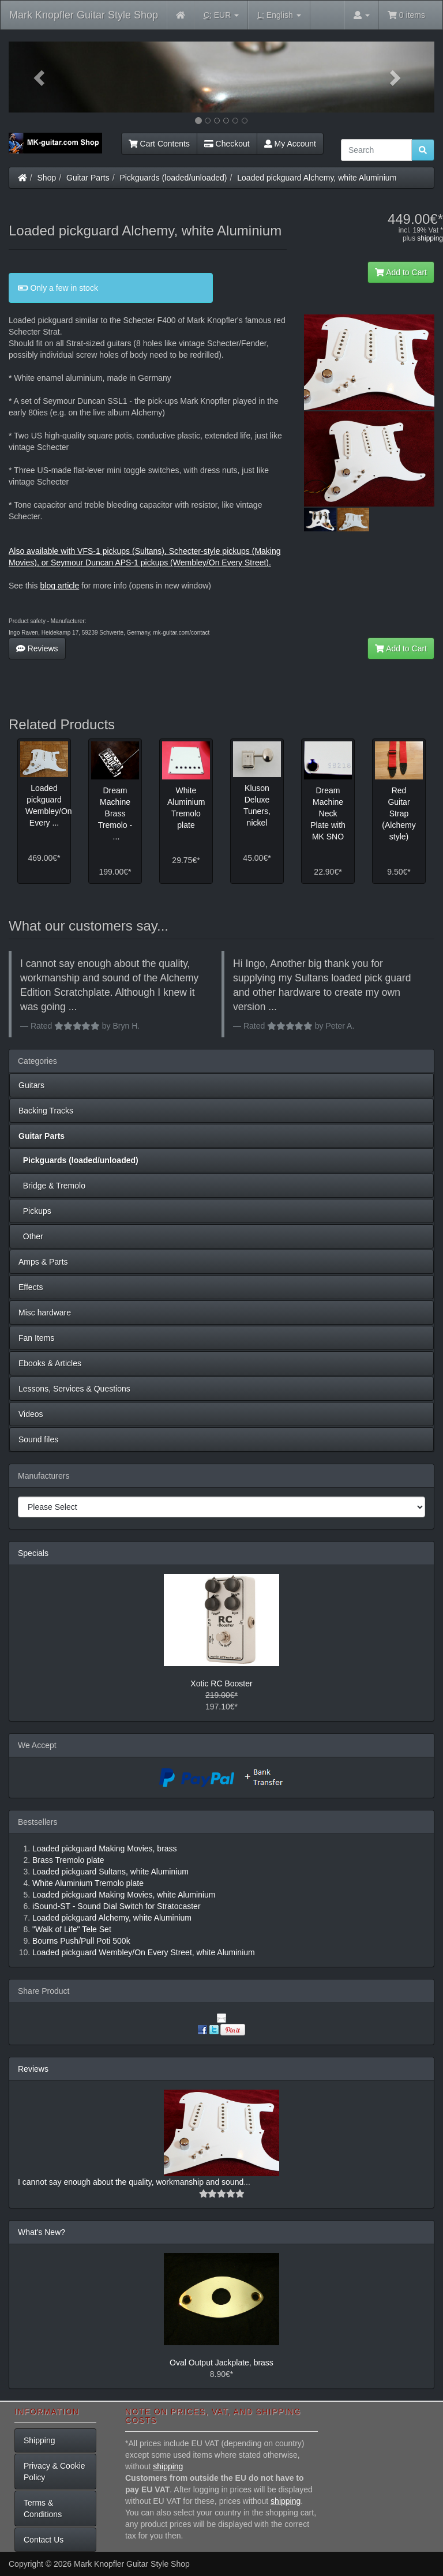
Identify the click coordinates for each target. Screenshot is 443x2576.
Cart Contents (159, 143)
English (279, 15)
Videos (30, 1414)
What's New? (41, 2232)
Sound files (38, 1439)
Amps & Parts (43, 1261)
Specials (33, 1553)
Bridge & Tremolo (51, 1185)
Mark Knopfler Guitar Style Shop (83, 15)
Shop (47, 177)
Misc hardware (44, 1312)
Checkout (227, 143)
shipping (430, 238)
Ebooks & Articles (49, 1363)
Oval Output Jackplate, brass (221, 2362)
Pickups (34, 1211)
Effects (30, 1287)
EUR (221, 15)
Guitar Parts (88, 177)
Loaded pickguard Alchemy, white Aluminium (316, 177)
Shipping (39, 2440)
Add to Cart (401, 272)
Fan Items (36, 1338)
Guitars (31, 1085)
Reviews (37, 648)
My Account (290, 143)
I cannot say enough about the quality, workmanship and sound (130, 2182)
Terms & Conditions (43, 2508)
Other (30, 1236)
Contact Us (43, 2539)
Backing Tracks (45, 1110)
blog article (59, 585)
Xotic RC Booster (221, 1683)
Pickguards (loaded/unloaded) (173, 177)
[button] (41, 77)
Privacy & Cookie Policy (54, 2471)
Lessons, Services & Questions (74, 1388)
